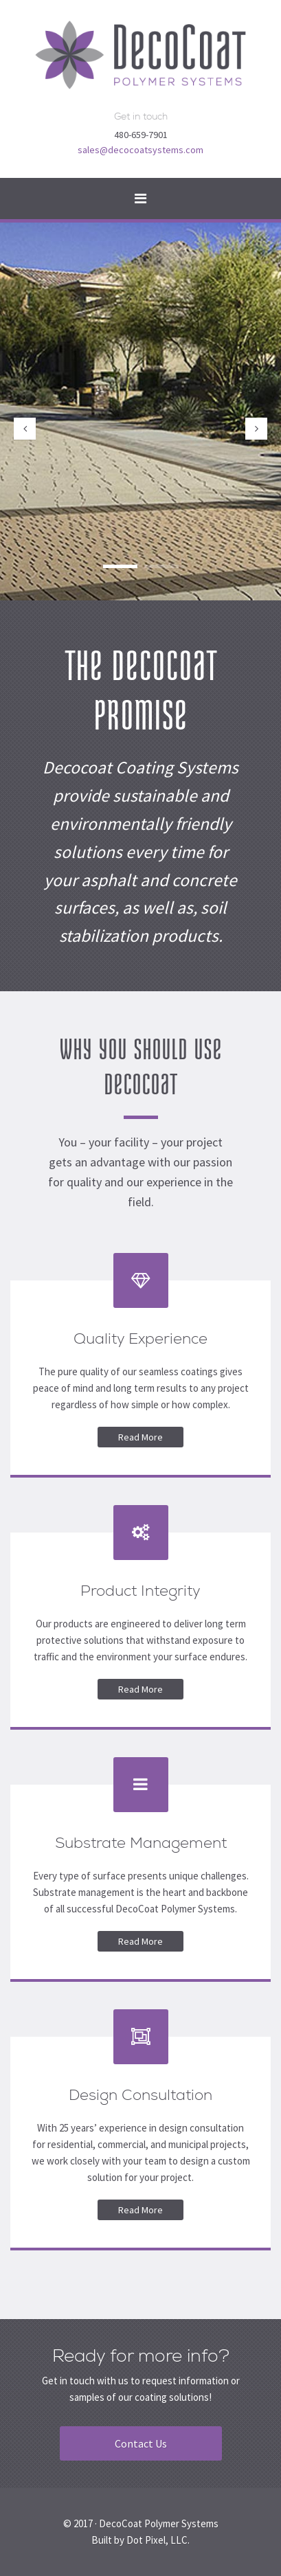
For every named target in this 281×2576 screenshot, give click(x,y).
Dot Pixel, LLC (157, 2539)
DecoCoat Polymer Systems (158, 2523)
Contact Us (141, 2443)
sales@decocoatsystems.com (140, 150)
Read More (140, 1437)
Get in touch (141, 116)
